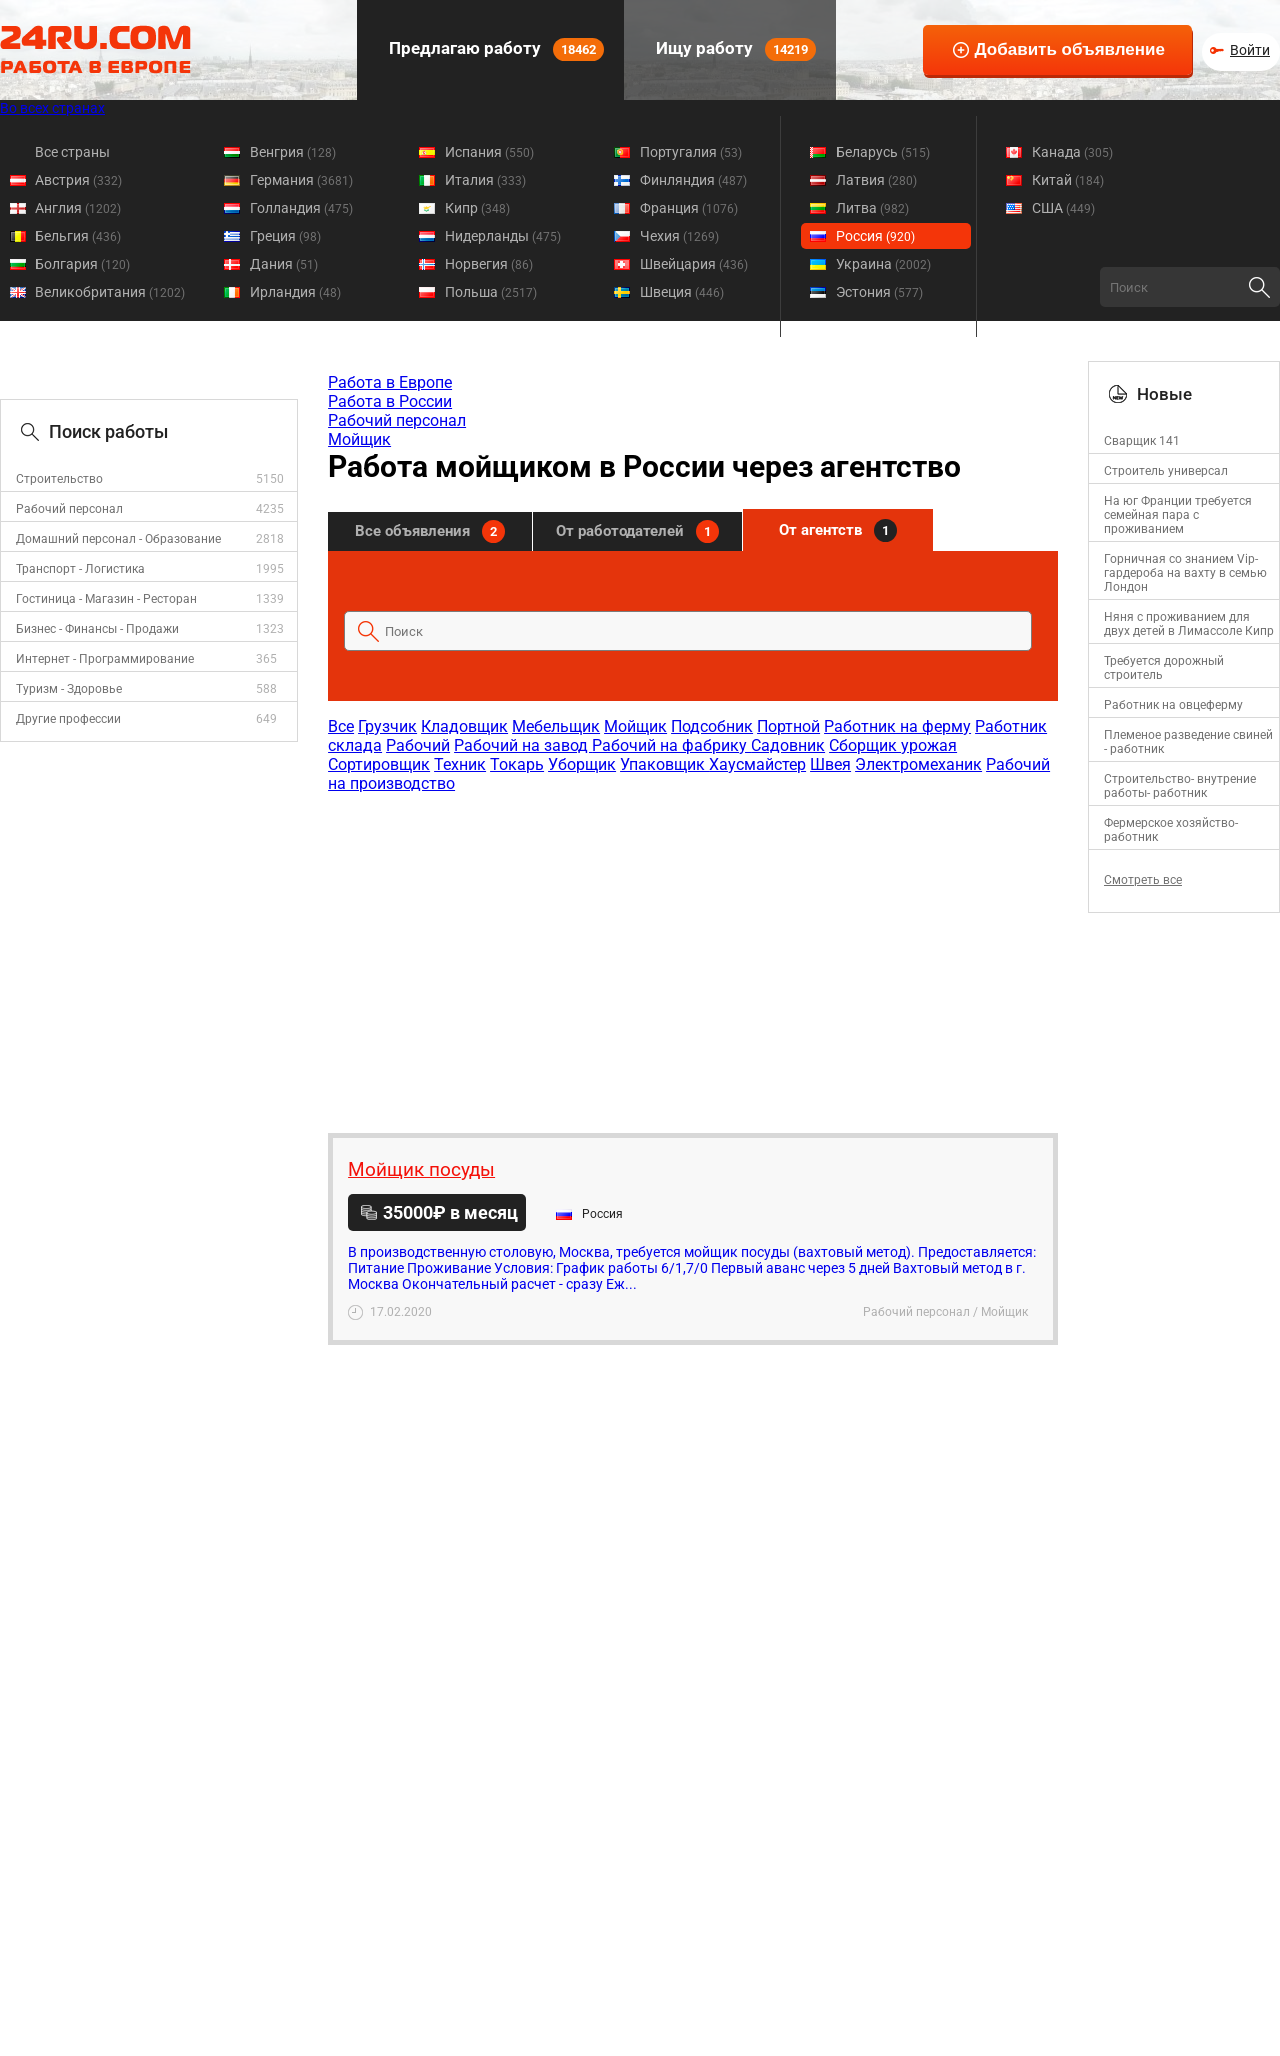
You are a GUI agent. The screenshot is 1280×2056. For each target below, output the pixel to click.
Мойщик (359, 439)
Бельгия (78, 236)
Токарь (517, 764)
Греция (285, 236)
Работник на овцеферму (1173, 705)
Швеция (682, 292)
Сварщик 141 (1142, 441)
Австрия (78, 180)
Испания (489, 152)
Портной (788, 726)
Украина (883, 264)
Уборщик (582, 764)
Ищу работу (734, 49)
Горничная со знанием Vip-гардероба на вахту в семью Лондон (1185, 573)
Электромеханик (918, 764)
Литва (872, 208)
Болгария (82, 264)
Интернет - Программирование (105, 659)
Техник (460, 764)
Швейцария (694, 264)
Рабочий (418, 745)
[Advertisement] (692, 953)
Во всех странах (52, 108)
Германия (301, 180)
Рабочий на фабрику (671, 745)
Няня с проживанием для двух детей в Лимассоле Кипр (1189, 624)
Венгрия (293, 152)
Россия (875, 236)
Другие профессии (68, 719)
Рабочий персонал (69, 509)
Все (341, 726)
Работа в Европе (390, 382)
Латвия (876, 180)
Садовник (788, 745)
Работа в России (390, 401)
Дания (284, 264)
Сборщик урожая (893, 745)
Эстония (879, 292)
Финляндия (693, 180)
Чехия (679, 236)
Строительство (59, 479)
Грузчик (387, 726)
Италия (485, 180)
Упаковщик (664, 764)
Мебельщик (556, 726)
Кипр (477, 208)
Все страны (72, 152)
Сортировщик (379, 764)
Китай (1068, 180)
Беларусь (883, 152)
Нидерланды (503, 236)
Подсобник (712, 726)
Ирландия (295, 292)
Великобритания (110, 292)
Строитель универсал (1166, 471)
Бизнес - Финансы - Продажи (97, 629)
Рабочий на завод (523, 745)
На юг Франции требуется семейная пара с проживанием (1178, 515)
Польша (491, 292)
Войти (1250, 50)
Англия (78, 208)
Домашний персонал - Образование (118, 539)
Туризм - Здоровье (69, 689)
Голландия (301, 208)
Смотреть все (1143, 880)
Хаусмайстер (757, 764)
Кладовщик (464, 726)
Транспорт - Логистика (80, 569)
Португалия (691, 152)
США (1063, 208)
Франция (689, 208)
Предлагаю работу (494, 49)
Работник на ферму (897, 726)
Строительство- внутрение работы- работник (1180, 786)
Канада (1072, 152)
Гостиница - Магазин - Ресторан (106, 599)
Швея (830, 764)
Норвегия (489, 264)
